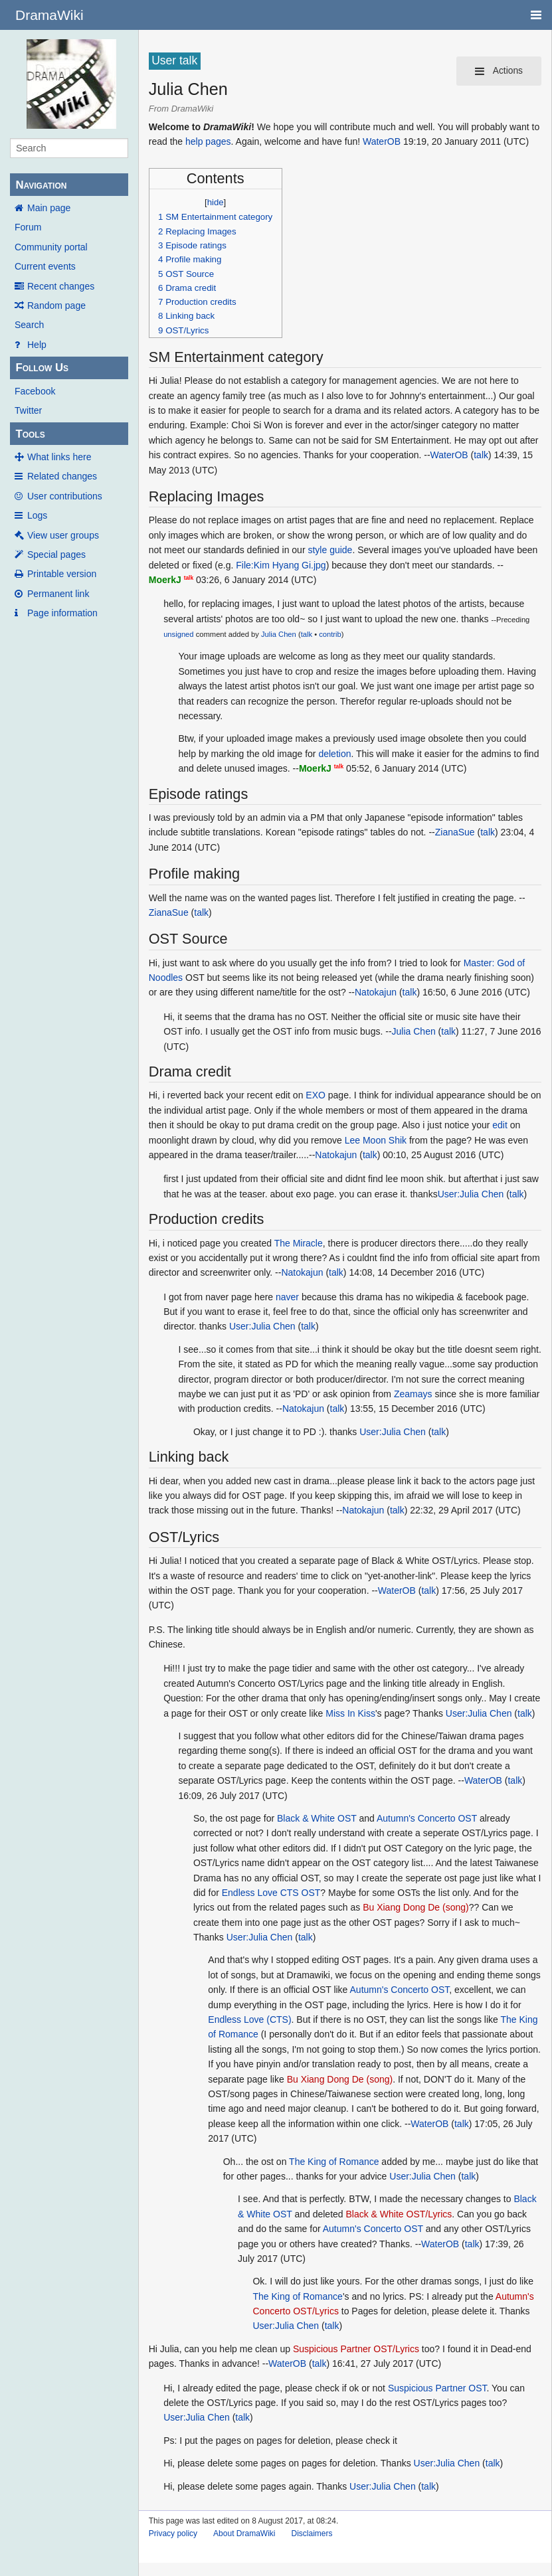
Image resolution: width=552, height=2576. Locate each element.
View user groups (63, 535)
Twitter (28, 410)
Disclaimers (311, 2533)
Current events (45, 266)
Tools (30, 434)
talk (481, 455)
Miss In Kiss (350, 1713)
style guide (330, 550)
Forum (28, 227)
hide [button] (215, 202)
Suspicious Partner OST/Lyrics (356, 2349)
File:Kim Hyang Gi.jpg (280, 565)
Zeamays (413, 1394)
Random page (56, 305)
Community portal (51, 247)
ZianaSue (455, 832)
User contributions (64, 496)
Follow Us (41, 367)
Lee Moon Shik (376, 1140)
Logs (37, 515)
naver (287, 1297)
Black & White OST (317, 1818)
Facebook (35, 391)
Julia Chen (278, 634)
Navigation (40, 185)
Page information (62, 613)
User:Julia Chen (471, 1194)
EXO (315, 1095)
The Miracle (298, 1243)
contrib (330, 634)
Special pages (56, 554)
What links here (59, 457)
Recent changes (60, 286)
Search (29, 324)
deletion (334, 753)
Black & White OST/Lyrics (399, 2214)
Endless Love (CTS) (249, 2019)
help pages (208, 141)
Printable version (61, 573)
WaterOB (382, 141)
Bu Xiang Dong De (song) (416, 1907)
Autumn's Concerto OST (427, 1818)
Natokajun (376, 992)
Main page (48, 208)
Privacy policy (173, 2533)
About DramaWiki (244, 2533)
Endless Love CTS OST (271, 1892)
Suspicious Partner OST (437, 2388)
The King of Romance (334, 2161)
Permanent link (58, 593)
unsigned (178, 634)
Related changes (62, 476)
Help (36, 344)
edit (499, 1125)
